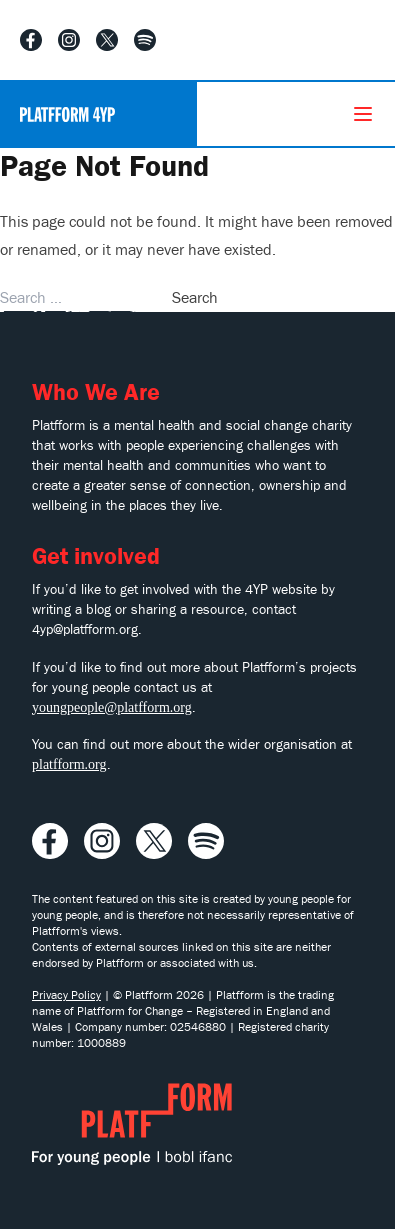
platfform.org (69, 764)
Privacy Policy (66, 995)
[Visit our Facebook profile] (31, 40)
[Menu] (363, 114)
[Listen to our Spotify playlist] (145, 40)
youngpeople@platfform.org (112, 707)
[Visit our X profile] (107, 40)
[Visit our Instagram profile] (69, 40)
